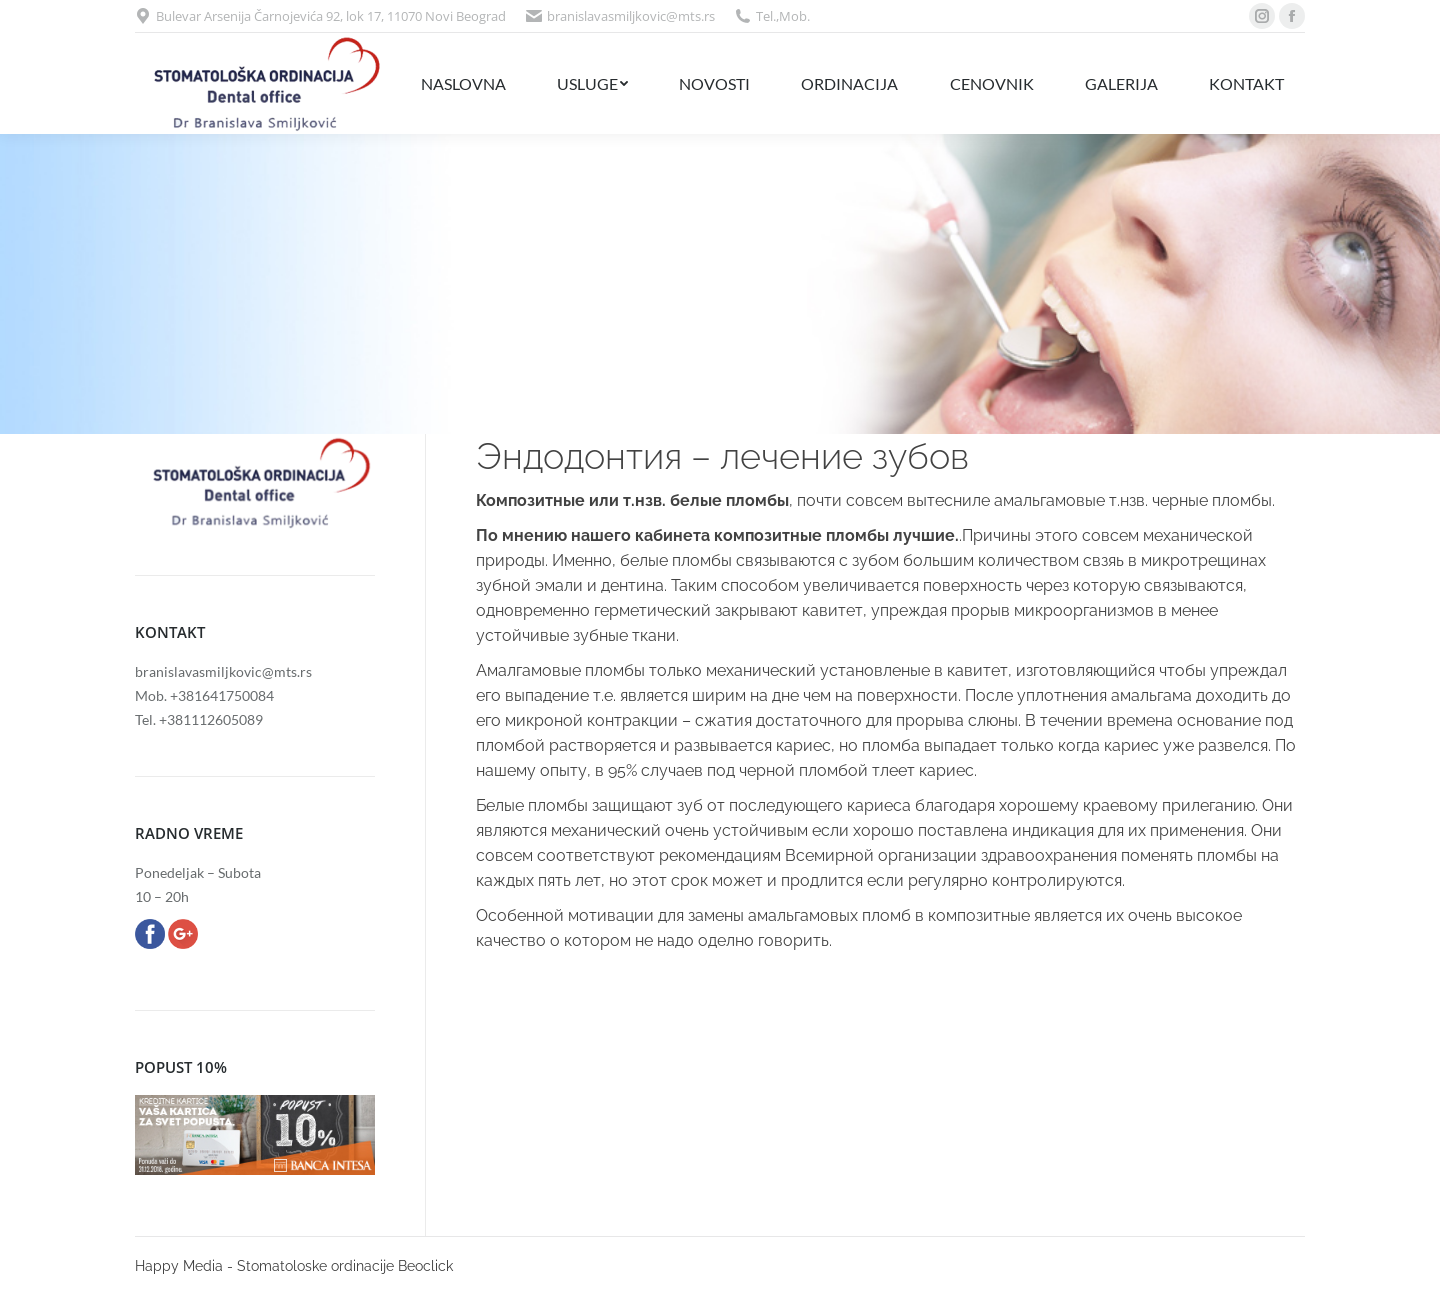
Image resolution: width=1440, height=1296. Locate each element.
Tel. (766, 16)
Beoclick (425, 1266)
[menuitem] (463, 83)
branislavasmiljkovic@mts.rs (631, 16)
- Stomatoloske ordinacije (310, 1266)
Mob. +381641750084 (204, 695)
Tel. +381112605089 (199, 719)
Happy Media (179, 1266)
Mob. (794, 16)
